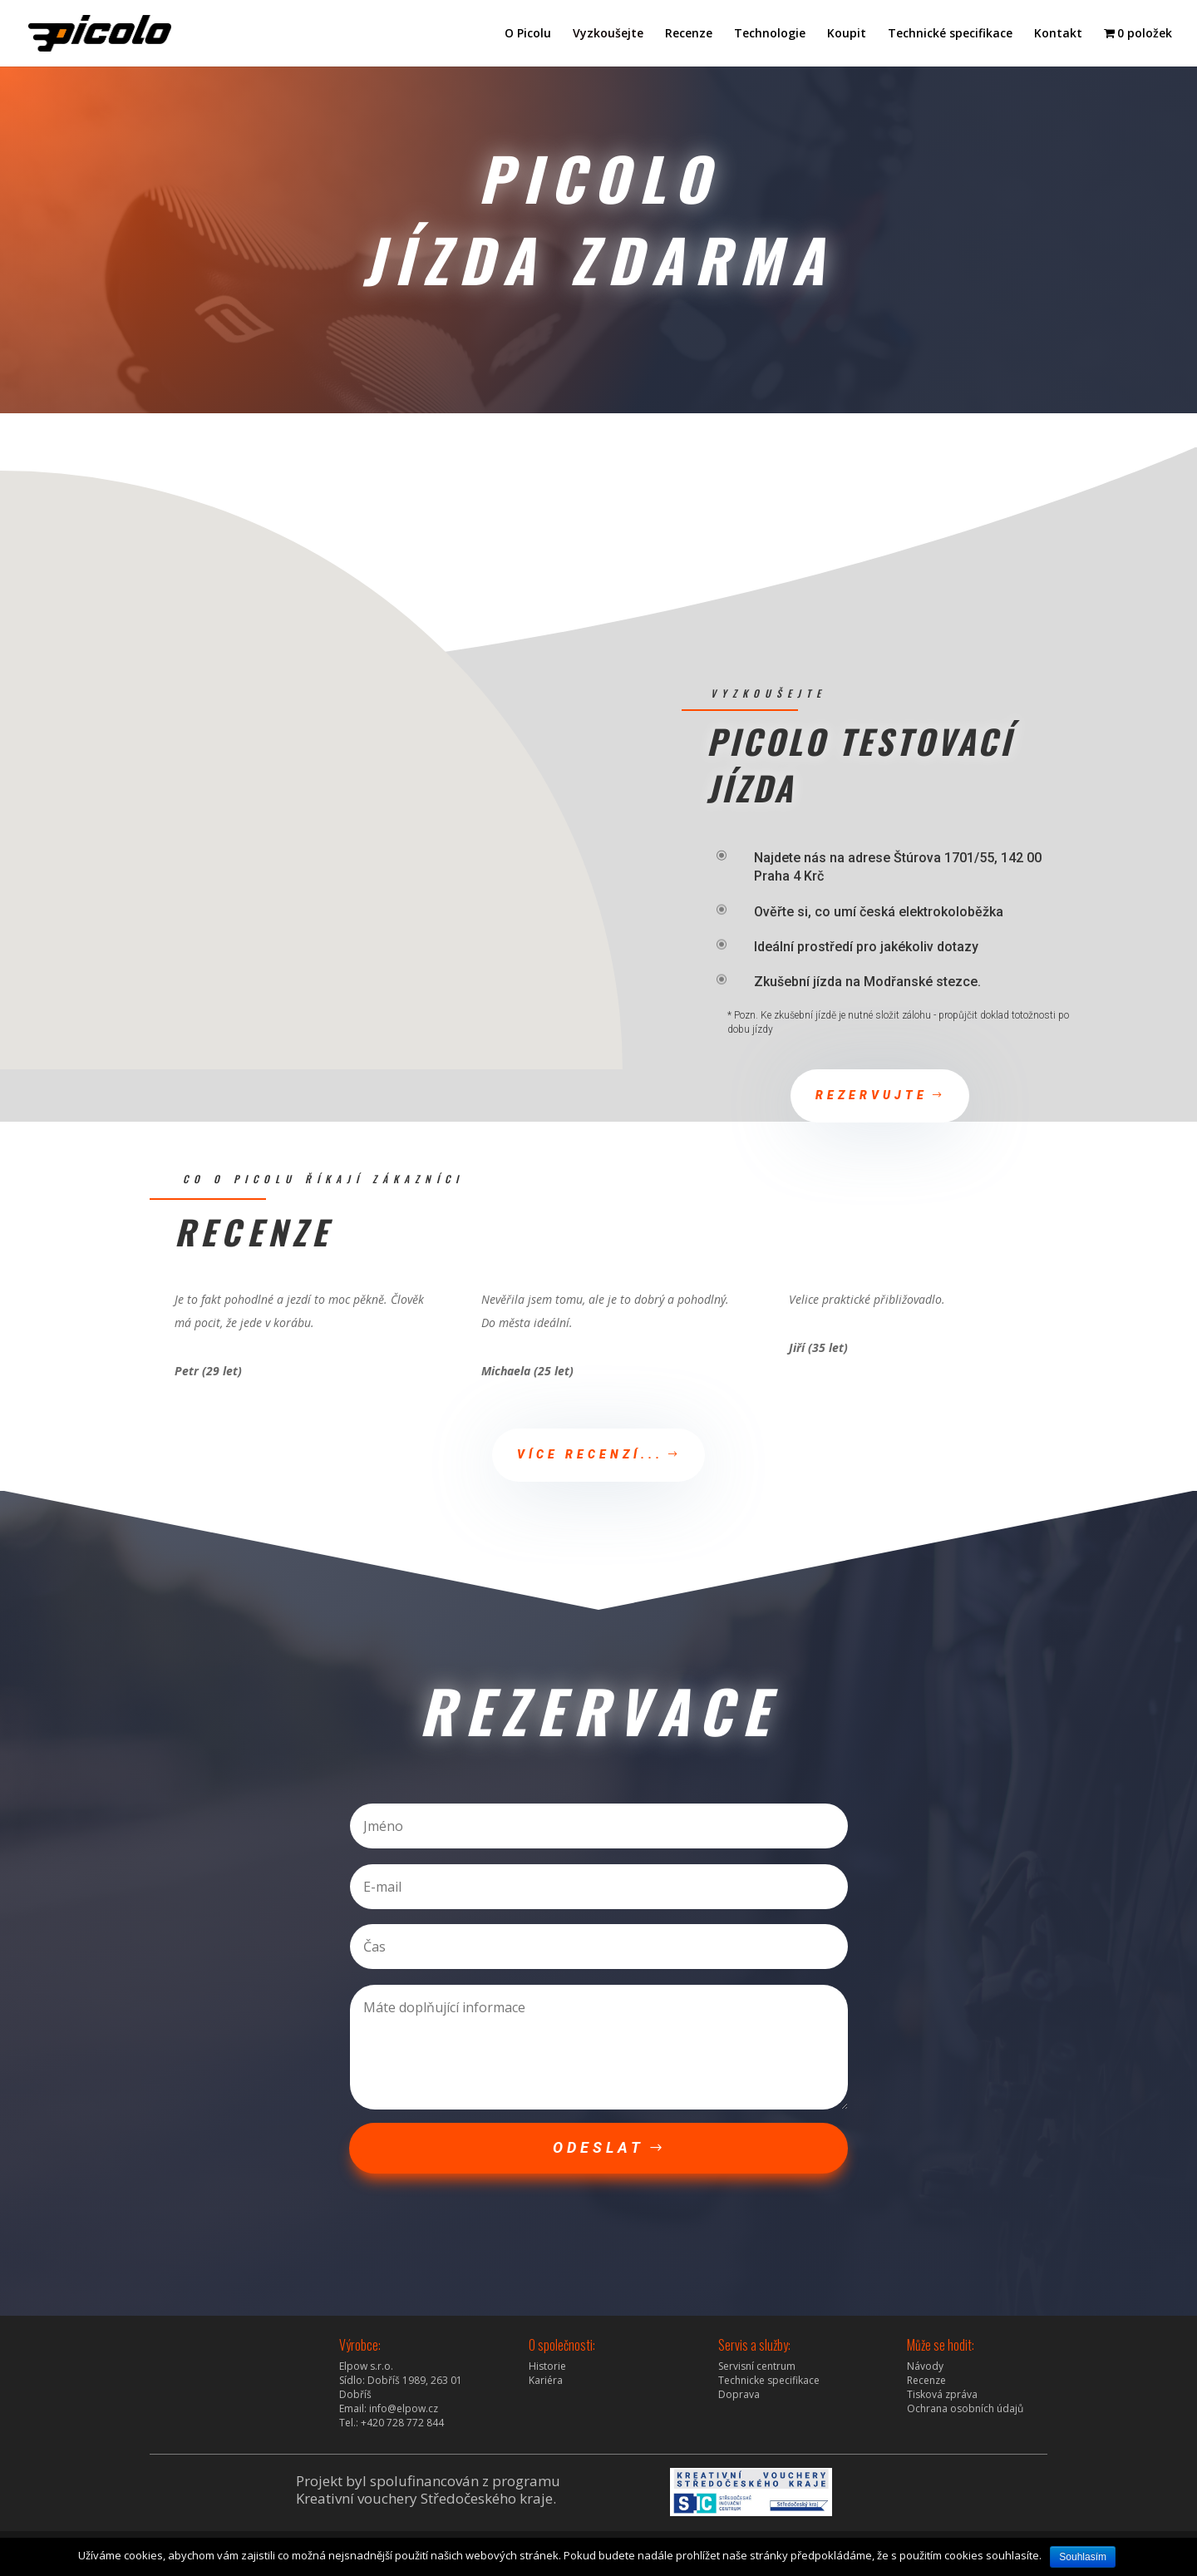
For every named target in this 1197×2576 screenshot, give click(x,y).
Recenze (688, 34)
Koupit (846, 34)
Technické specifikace (950, 34)
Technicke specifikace (769, 2380)
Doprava (739, 2394)
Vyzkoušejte (608, 34)
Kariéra (546, 2380)
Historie (547, 2366)
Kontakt (1058, 34)
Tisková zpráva (942, 2394)
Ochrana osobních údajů (965, 2408)
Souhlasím (1082, 2557)
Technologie (769, 34)
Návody (925, 2366)
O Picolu (528, 34)
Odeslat (598, 2147)
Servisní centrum (757, 2366)
